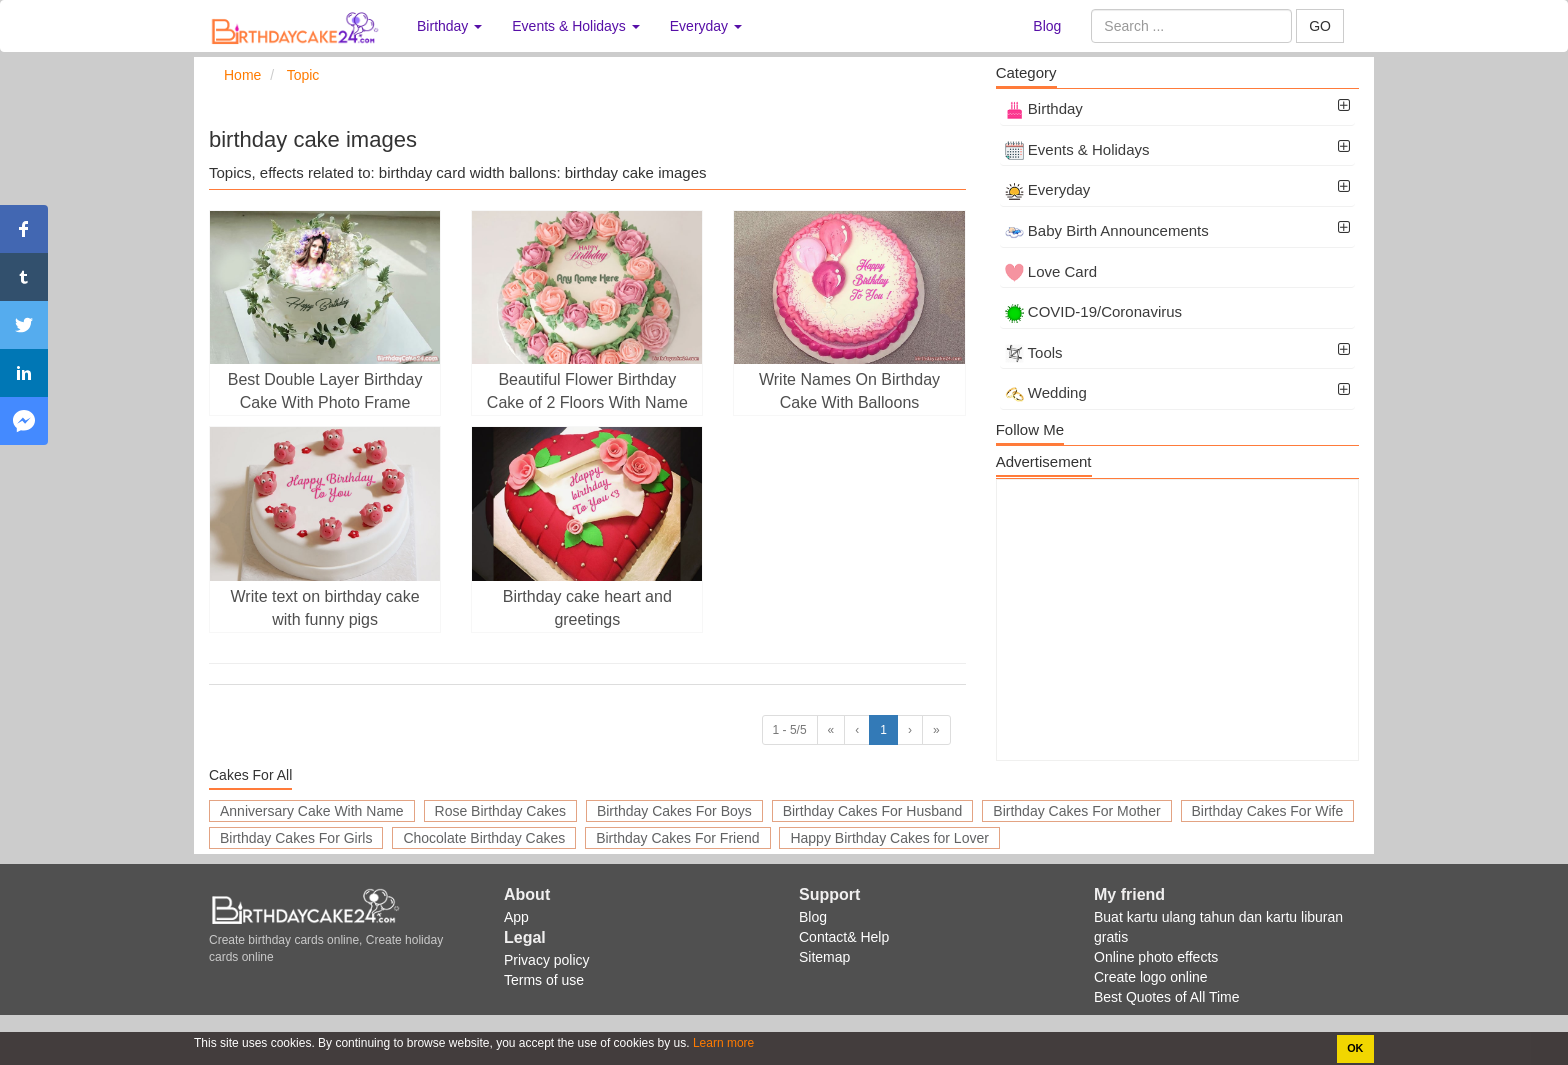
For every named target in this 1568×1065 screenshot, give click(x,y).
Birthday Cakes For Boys (674, 811)
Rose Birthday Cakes (501, 811)
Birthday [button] (449, 26)
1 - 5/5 (790, 730)
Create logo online (1151, 977)
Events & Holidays (1077, 149)
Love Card (1051, 271)
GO (1320, 26)
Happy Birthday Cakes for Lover (889, 838)
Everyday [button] (706, 26)
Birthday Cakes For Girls (296, 838)
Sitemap (824, 957)
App (516, 917)
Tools (1034, 352)
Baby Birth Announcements (1107, 230)
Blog (1047, 26)
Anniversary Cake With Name (312, 811)
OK (1355, 1048)
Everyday (1048, 189)
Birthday (1044, 108)
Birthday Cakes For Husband (873, 811)
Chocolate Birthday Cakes (484, 838)
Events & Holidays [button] (576, 26)
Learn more (722, 1043)
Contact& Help (844, 937)
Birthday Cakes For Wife (1268, 811)
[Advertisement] (1177, 620)
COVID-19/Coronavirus (1093, 311)
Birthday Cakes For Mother (1076, 811)
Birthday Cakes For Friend (677, 838)
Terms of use (544, 980)
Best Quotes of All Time (1167, 997)
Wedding (1046, 392)
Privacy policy (547, 960)
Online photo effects (1156, 957)
